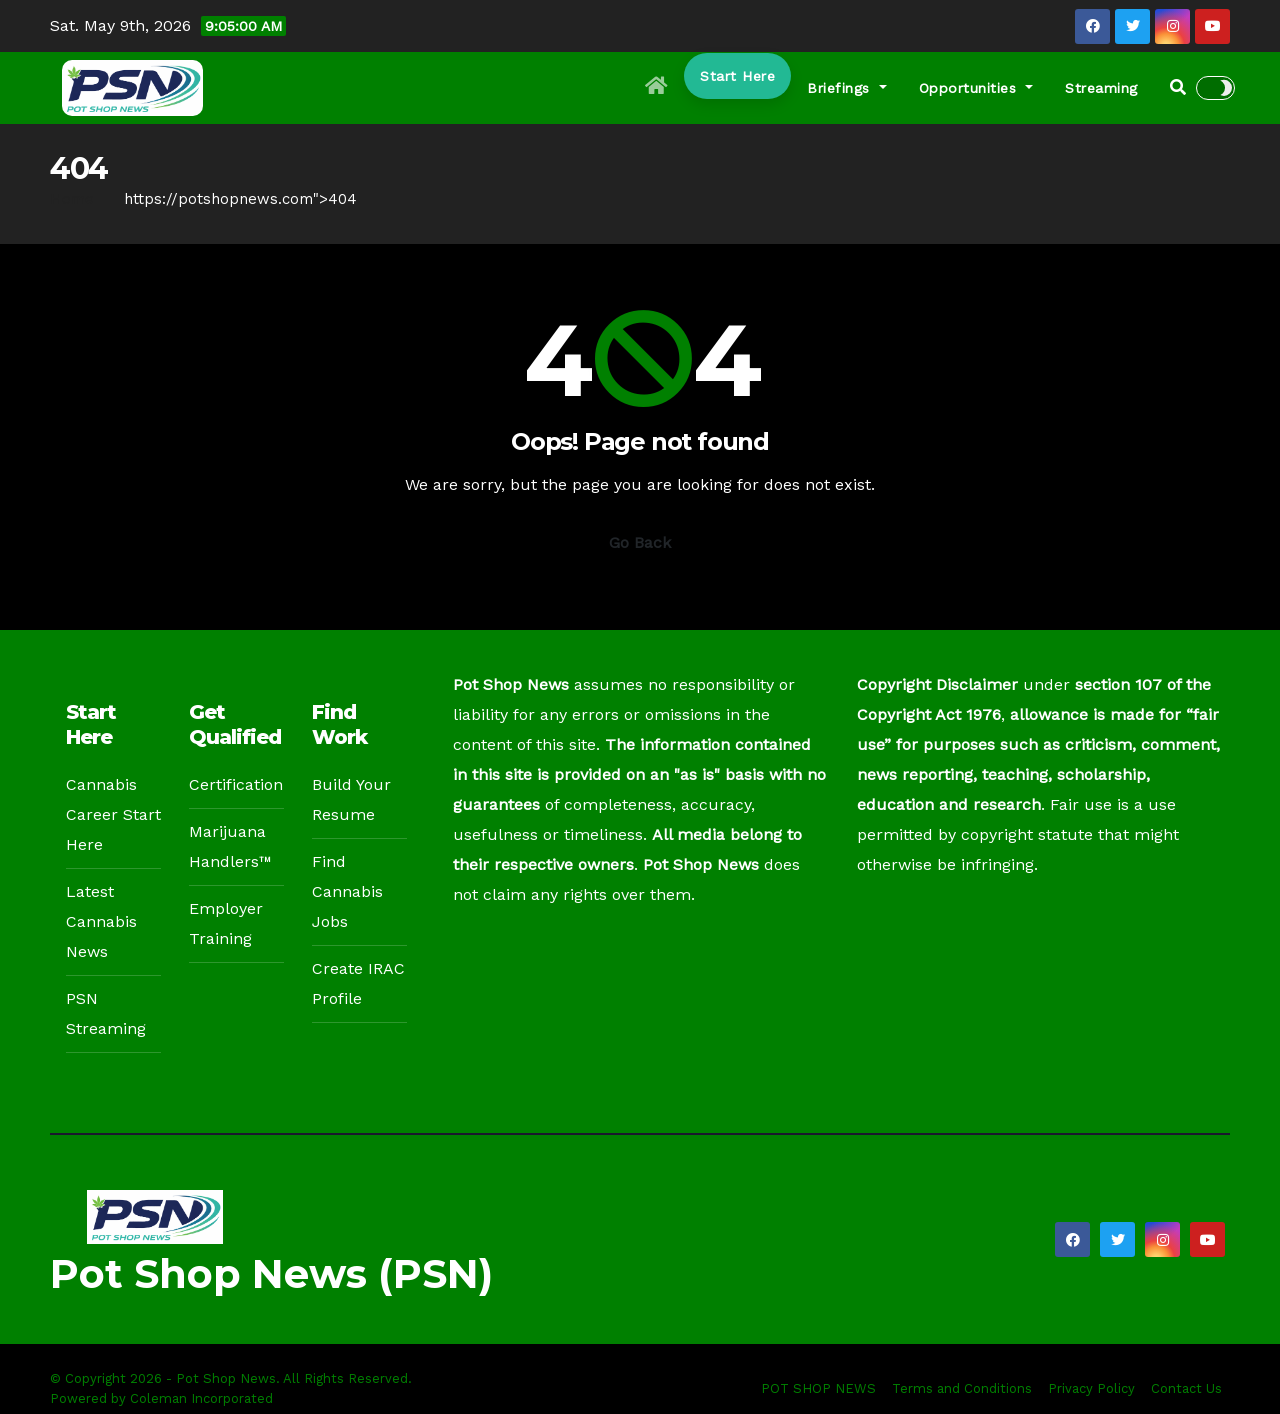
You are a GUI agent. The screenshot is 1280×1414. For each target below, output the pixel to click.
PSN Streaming (106, 1013)
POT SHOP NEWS (818, 1388)
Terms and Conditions (962, 1388)
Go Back (640, 542)
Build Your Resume (351, 799)
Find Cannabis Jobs (347, 891)
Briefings (847, 88)
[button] (1178, 87)
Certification (236, 784)
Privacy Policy (1091, 1388)
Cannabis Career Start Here (113, 814)
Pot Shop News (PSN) (271, 1273)
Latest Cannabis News (101, 921)
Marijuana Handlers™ (230, 846)
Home (72, 199)
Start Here (737, 76)
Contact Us (1186, 1388)
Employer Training (226, 923)
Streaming (1101, 88)
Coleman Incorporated (201, 1398)
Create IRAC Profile (358, 983)
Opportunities (976, 88)
